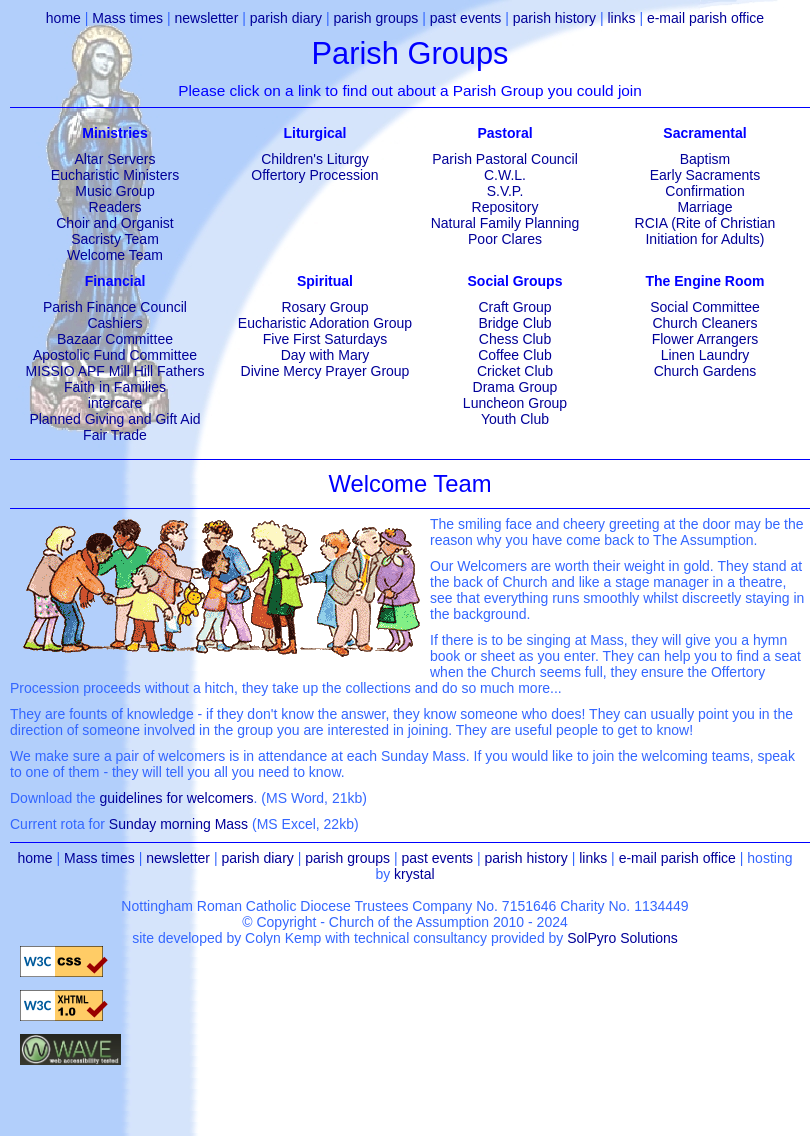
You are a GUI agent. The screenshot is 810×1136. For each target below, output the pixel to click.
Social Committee (705, 307)
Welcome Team (115, 255)
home (63, 18)
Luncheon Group (515, 403)
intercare (115, 403)
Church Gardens (705, 371)
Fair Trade (115, 435)
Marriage (704, 207)
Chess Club (515, 339)
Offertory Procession (314, 175)
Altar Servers (115, 159)
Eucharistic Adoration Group (325, 323)
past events (466, 18)
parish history (554, 18)
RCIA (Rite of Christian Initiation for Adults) (705, 231)
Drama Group (515, 387)
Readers (115, 207)
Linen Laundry (705, 355)
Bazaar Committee (115, 339)
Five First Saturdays (325, 339)
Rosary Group (324, 307)
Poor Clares (505, 239)
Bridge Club (514, 323)
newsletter (206, 18)
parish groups (376, 18)
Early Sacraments (705, 175)
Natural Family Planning (505, 223)
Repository (505, 207)
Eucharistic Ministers (115, 175)
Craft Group (514, 307)
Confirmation (704, 191)
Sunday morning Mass (178, 824)
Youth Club (515, 419)
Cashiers (114, 323)
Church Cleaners (704, 323)
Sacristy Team (115, 239)
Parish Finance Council (115, 307)
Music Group (114, 191)
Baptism (705, 159)
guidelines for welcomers (177, 798)
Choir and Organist (115, 223)
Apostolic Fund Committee (115, 355)
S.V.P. (505, 191)
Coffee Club (515, 355)
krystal (414, 874)
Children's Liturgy (315, 159)
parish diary (286, 18)
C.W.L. (505, 175)
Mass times (127, 18)
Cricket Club (515, 371)
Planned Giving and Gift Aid (114, 419)
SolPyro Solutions (622, 938)
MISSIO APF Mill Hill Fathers (115, 371)
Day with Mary (325, 355)
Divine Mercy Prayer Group (325, 371)
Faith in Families (115, 387)
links (621, 18)
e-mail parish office (705, 18)
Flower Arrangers (705, 339)
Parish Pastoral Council (505, 159)
